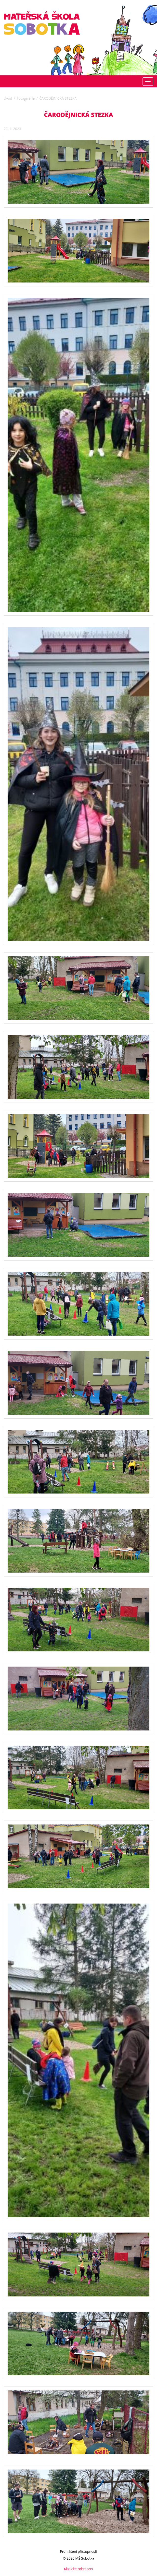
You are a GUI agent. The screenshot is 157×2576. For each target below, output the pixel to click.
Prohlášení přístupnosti (78, 2551)
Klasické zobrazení (78, 2568)
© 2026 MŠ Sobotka (78, 2558)
